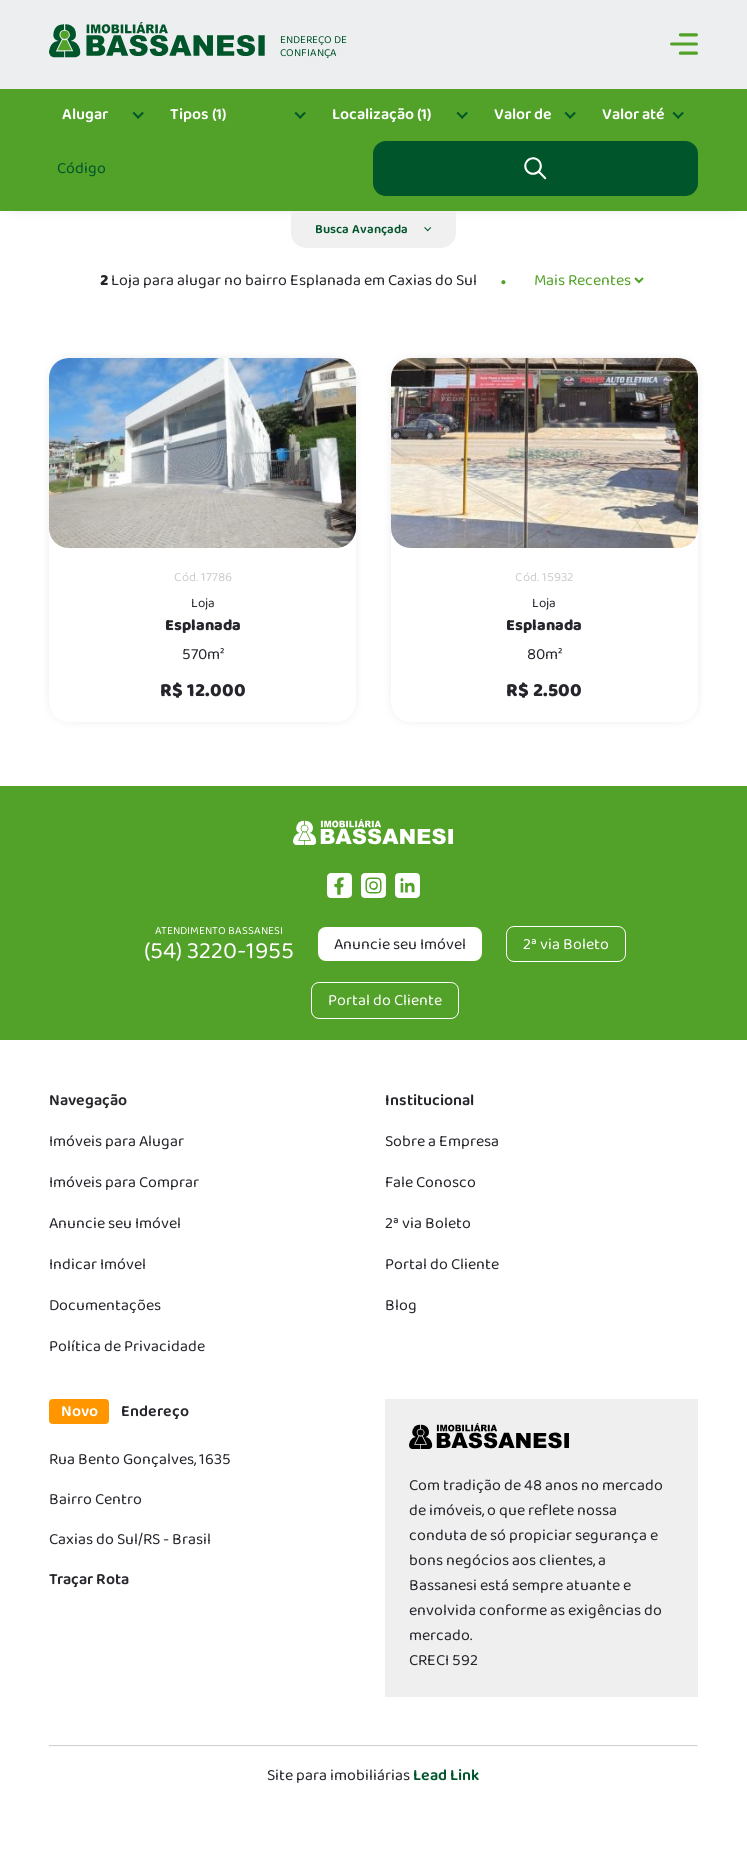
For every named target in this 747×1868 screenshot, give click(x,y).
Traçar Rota (89, 1579)
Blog (401, 1305)
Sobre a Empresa (442, 1141)
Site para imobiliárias (373, 1775)
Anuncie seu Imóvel (400, 944)
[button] (373, 229)
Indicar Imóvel (97, 1264)
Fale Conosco (430, 1182)
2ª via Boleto (428, 1223)
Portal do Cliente (442, 1264)
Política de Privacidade (127, 1346)
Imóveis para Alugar (116, 1141)
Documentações (105, 1305)
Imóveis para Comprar (124, 1182)
